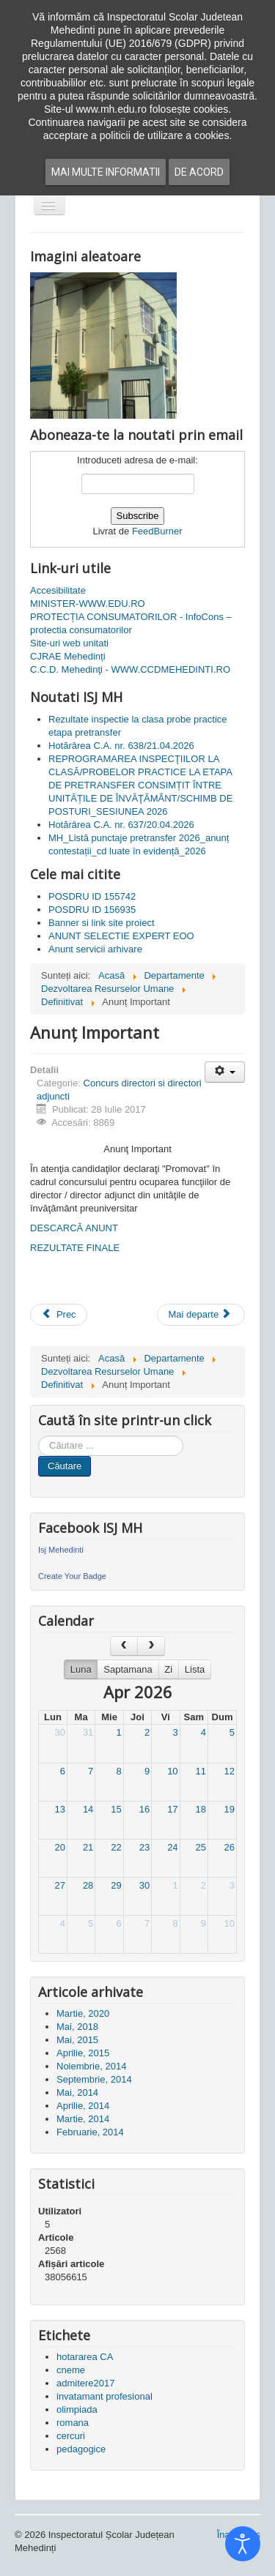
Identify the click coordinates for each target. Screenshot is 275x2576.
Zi (168, 1669)
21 (88, 1847)
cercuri (70, 2435)
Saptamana (128, 1669)
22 (116, 1847)
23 (144, 1847)
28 (88, 1885)
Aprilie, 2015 (82, 2052)
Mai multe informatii (105, 172)
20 (59, 1847)
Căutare (64, 1465)
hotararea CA (84, 2356)
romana (72, 2422)
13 (59, 1809)
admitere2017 (85, 2383)
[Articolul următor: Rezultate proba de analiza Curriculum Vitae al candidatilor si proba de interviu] (201, 1315)
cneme (70, 2369)
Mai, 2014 (77, 2092)
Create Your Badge (72, 1576)
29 (116, 1885)
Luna (81, 1669)
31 (88, 1732)
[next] (151, 1646)
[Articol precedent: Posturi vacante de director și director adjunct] (58, 1315)
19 (229, 1809)
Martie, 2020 (82, 2013)
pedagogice (81, 2449)
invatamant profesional (104, 2396)
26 (229, 1847)
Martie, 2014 (82, 2118)
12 (229, 1771)
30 (59, 1732)
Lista (195, 1669)
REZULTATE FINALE (75, 1247)
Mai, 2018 (77, 2026)
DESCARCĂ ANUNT (74, 1227)
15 (116, 1809)
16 (144, 1809)
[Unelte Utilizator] (225, 1072)
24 (172, 1847)
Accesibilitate (58, 590)
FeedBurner (157, 531)
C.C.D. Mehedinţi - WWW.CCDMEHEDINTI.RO (130, 669)
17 (172, 1809)
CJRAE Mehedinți (68, 656)
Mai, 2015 (77, 2039)
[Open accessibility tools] (242, 2543)
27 (59, 1885)
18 (201, 1809)
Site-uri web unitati (69, 643)
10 (172, 1771)
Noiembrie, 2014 (91, 2066)
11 (201, 1771)
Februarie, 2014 (90, 2132)
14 (88, 1809)
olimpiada (77, 2409)
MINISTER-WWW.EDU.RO (87, 603)
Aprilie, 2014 (82, 2105)
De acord (199, 172)
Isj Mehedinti (61, 1549)
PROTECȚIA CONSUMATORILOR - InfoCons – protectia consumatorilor (131, 623)
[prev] (124, 1646)
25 (201, 1847)
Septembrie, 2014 (94, 2079)
